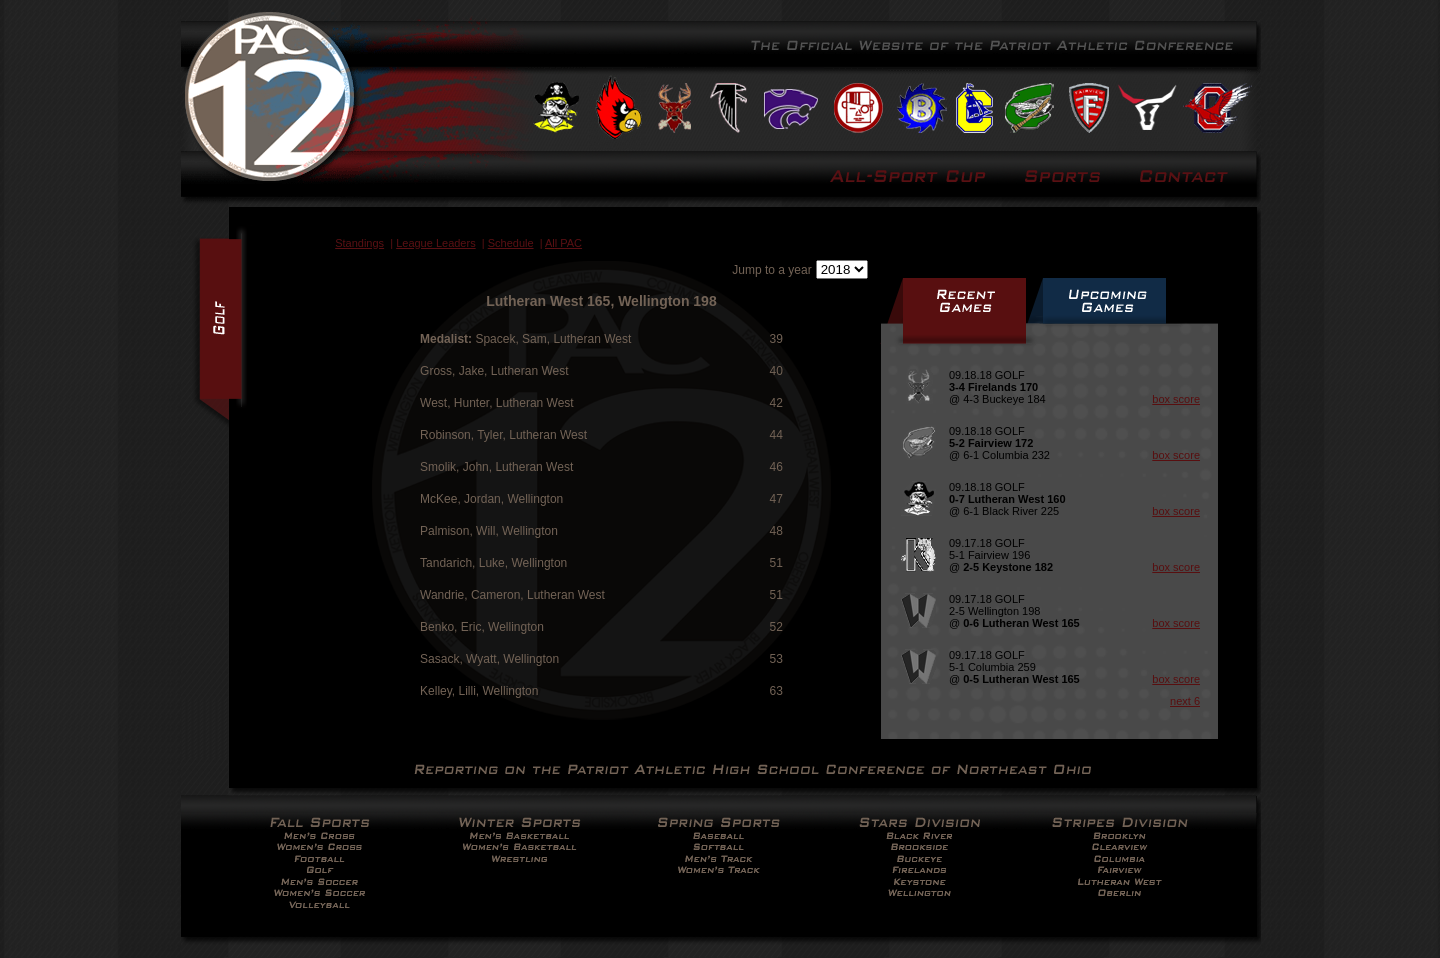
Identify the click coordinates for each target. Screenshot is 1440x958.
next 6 (1185, 701)
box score (1176, 399)
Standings (359, 243)
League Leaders (436, 243)
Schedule (511, 243)
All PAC (563, 243)
